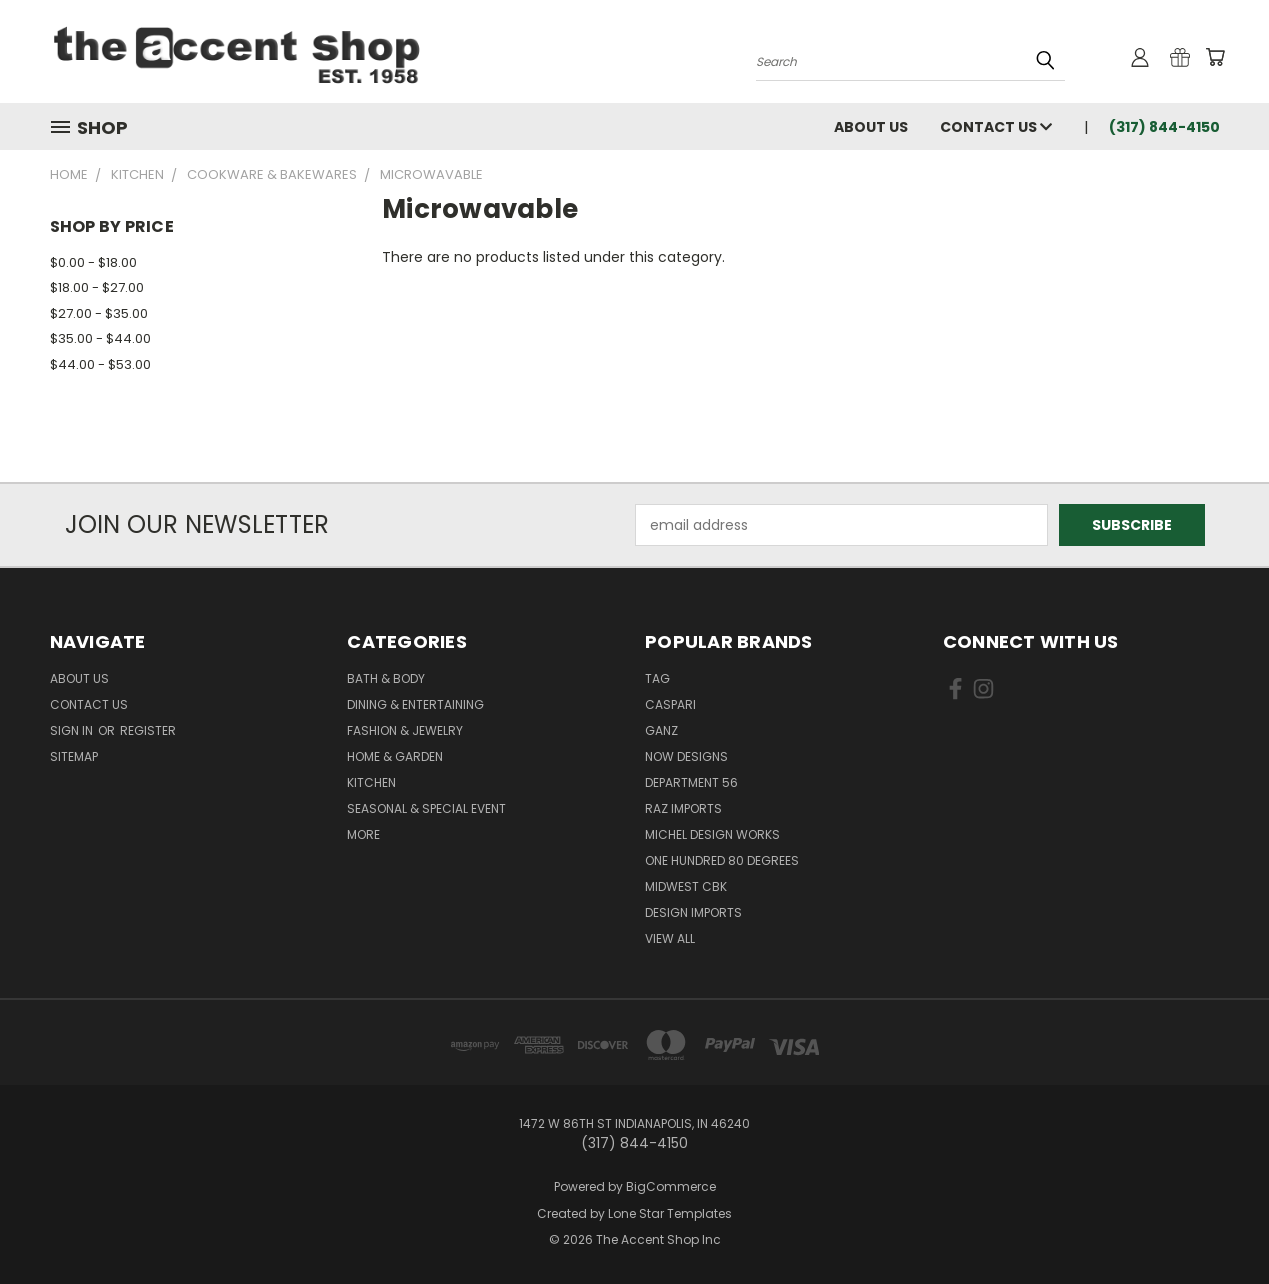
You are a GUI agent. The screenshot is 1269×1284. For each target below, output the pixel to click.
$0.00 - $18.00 (93, 262)
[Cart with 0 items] (1215, 57)
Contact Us (996, 127)
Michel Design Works (712, 834)
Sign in (73, 730)
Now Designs (686, 756)
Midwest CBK (686, 886)
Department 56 (691, 782)
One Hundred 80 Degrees (722, 860)
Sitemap (74, 756)
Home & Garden (395, 756)
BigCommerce (671, 1186)
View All (670, 938)
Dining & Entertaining (415, 704)
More (363, 834)
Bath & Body (386, 678)
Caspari (670, 704)
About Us (871, 127)
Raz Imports (683, 808)
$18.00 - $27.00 (97, 287)
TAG (657, 678)
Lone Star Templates (670, 1213)
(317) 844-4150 (1164, 127)
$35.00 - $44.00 (100, 338)
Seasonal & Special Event (426, 808)
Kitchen (371, 782)
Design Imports (693, 912)
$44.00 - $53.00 (100, 364)
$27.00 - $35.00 (99, 313)
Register (148, 730)
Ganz (661, 730)
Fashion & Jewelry (405, 730)
